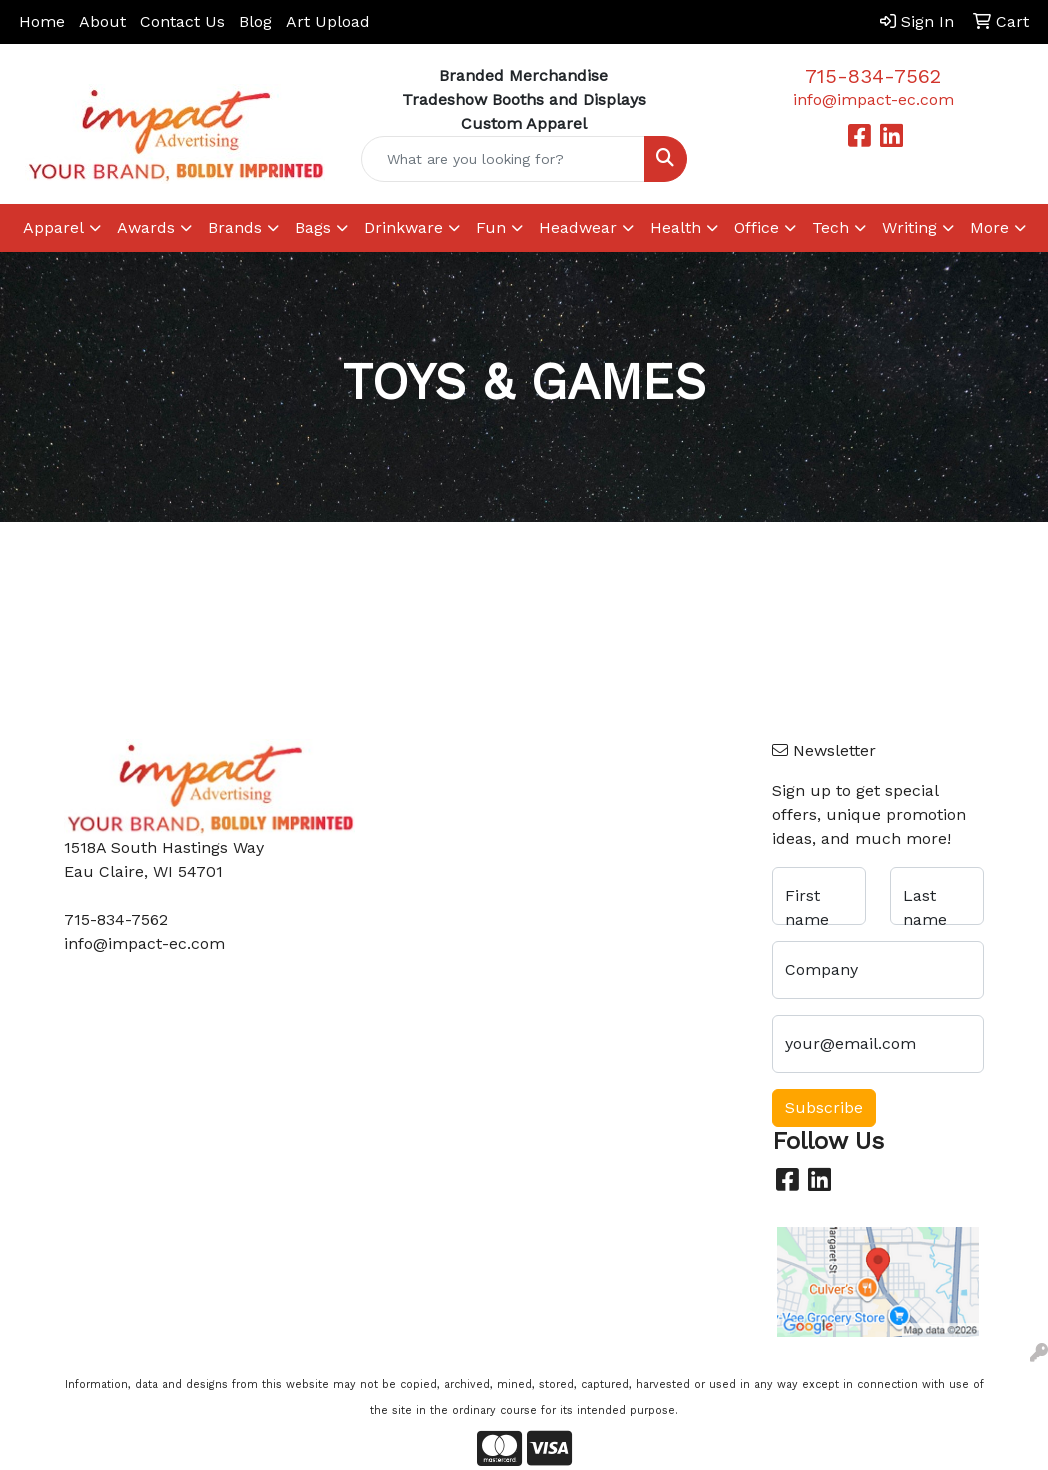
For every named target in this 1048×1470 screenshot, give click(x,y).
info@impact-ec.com (873, 99)
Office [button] (756, 227)
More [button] (989, 227)
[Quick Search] (502, 159)
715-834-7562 (873, 76)
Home (42, 21)
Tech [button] (830, 227)
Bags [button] (313, 227)
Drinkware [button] (403, 227)
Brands (235, 227)
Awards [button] (146, 227)
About (102, 21)
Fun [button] (491, 227)
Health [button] (675, 227)
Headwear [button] (578, 227)
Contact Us (182, 21)
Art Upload (328, 21)
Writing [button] (909, 227)
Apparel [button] (53, 227)
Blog (255, 21)
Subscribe (824, 1107)
